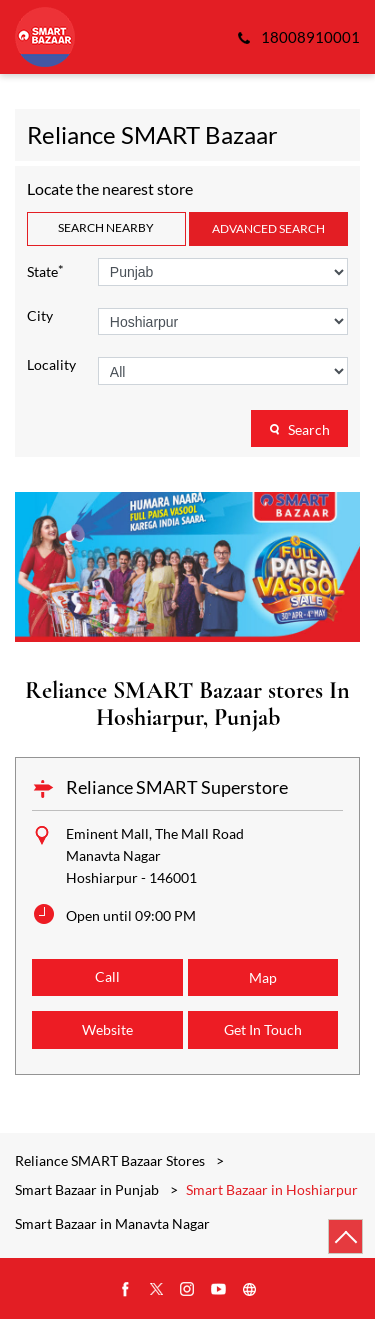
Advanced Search (268, 228)
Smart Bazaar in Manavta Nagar (112, 1224)
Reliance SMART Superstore (177, 787)
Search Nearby (106, 227)
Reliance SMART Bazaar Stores (111, 1160)
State (45, 270)
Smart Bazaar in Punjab (87, 1189)
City (40, 316)
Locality (51, 365)
